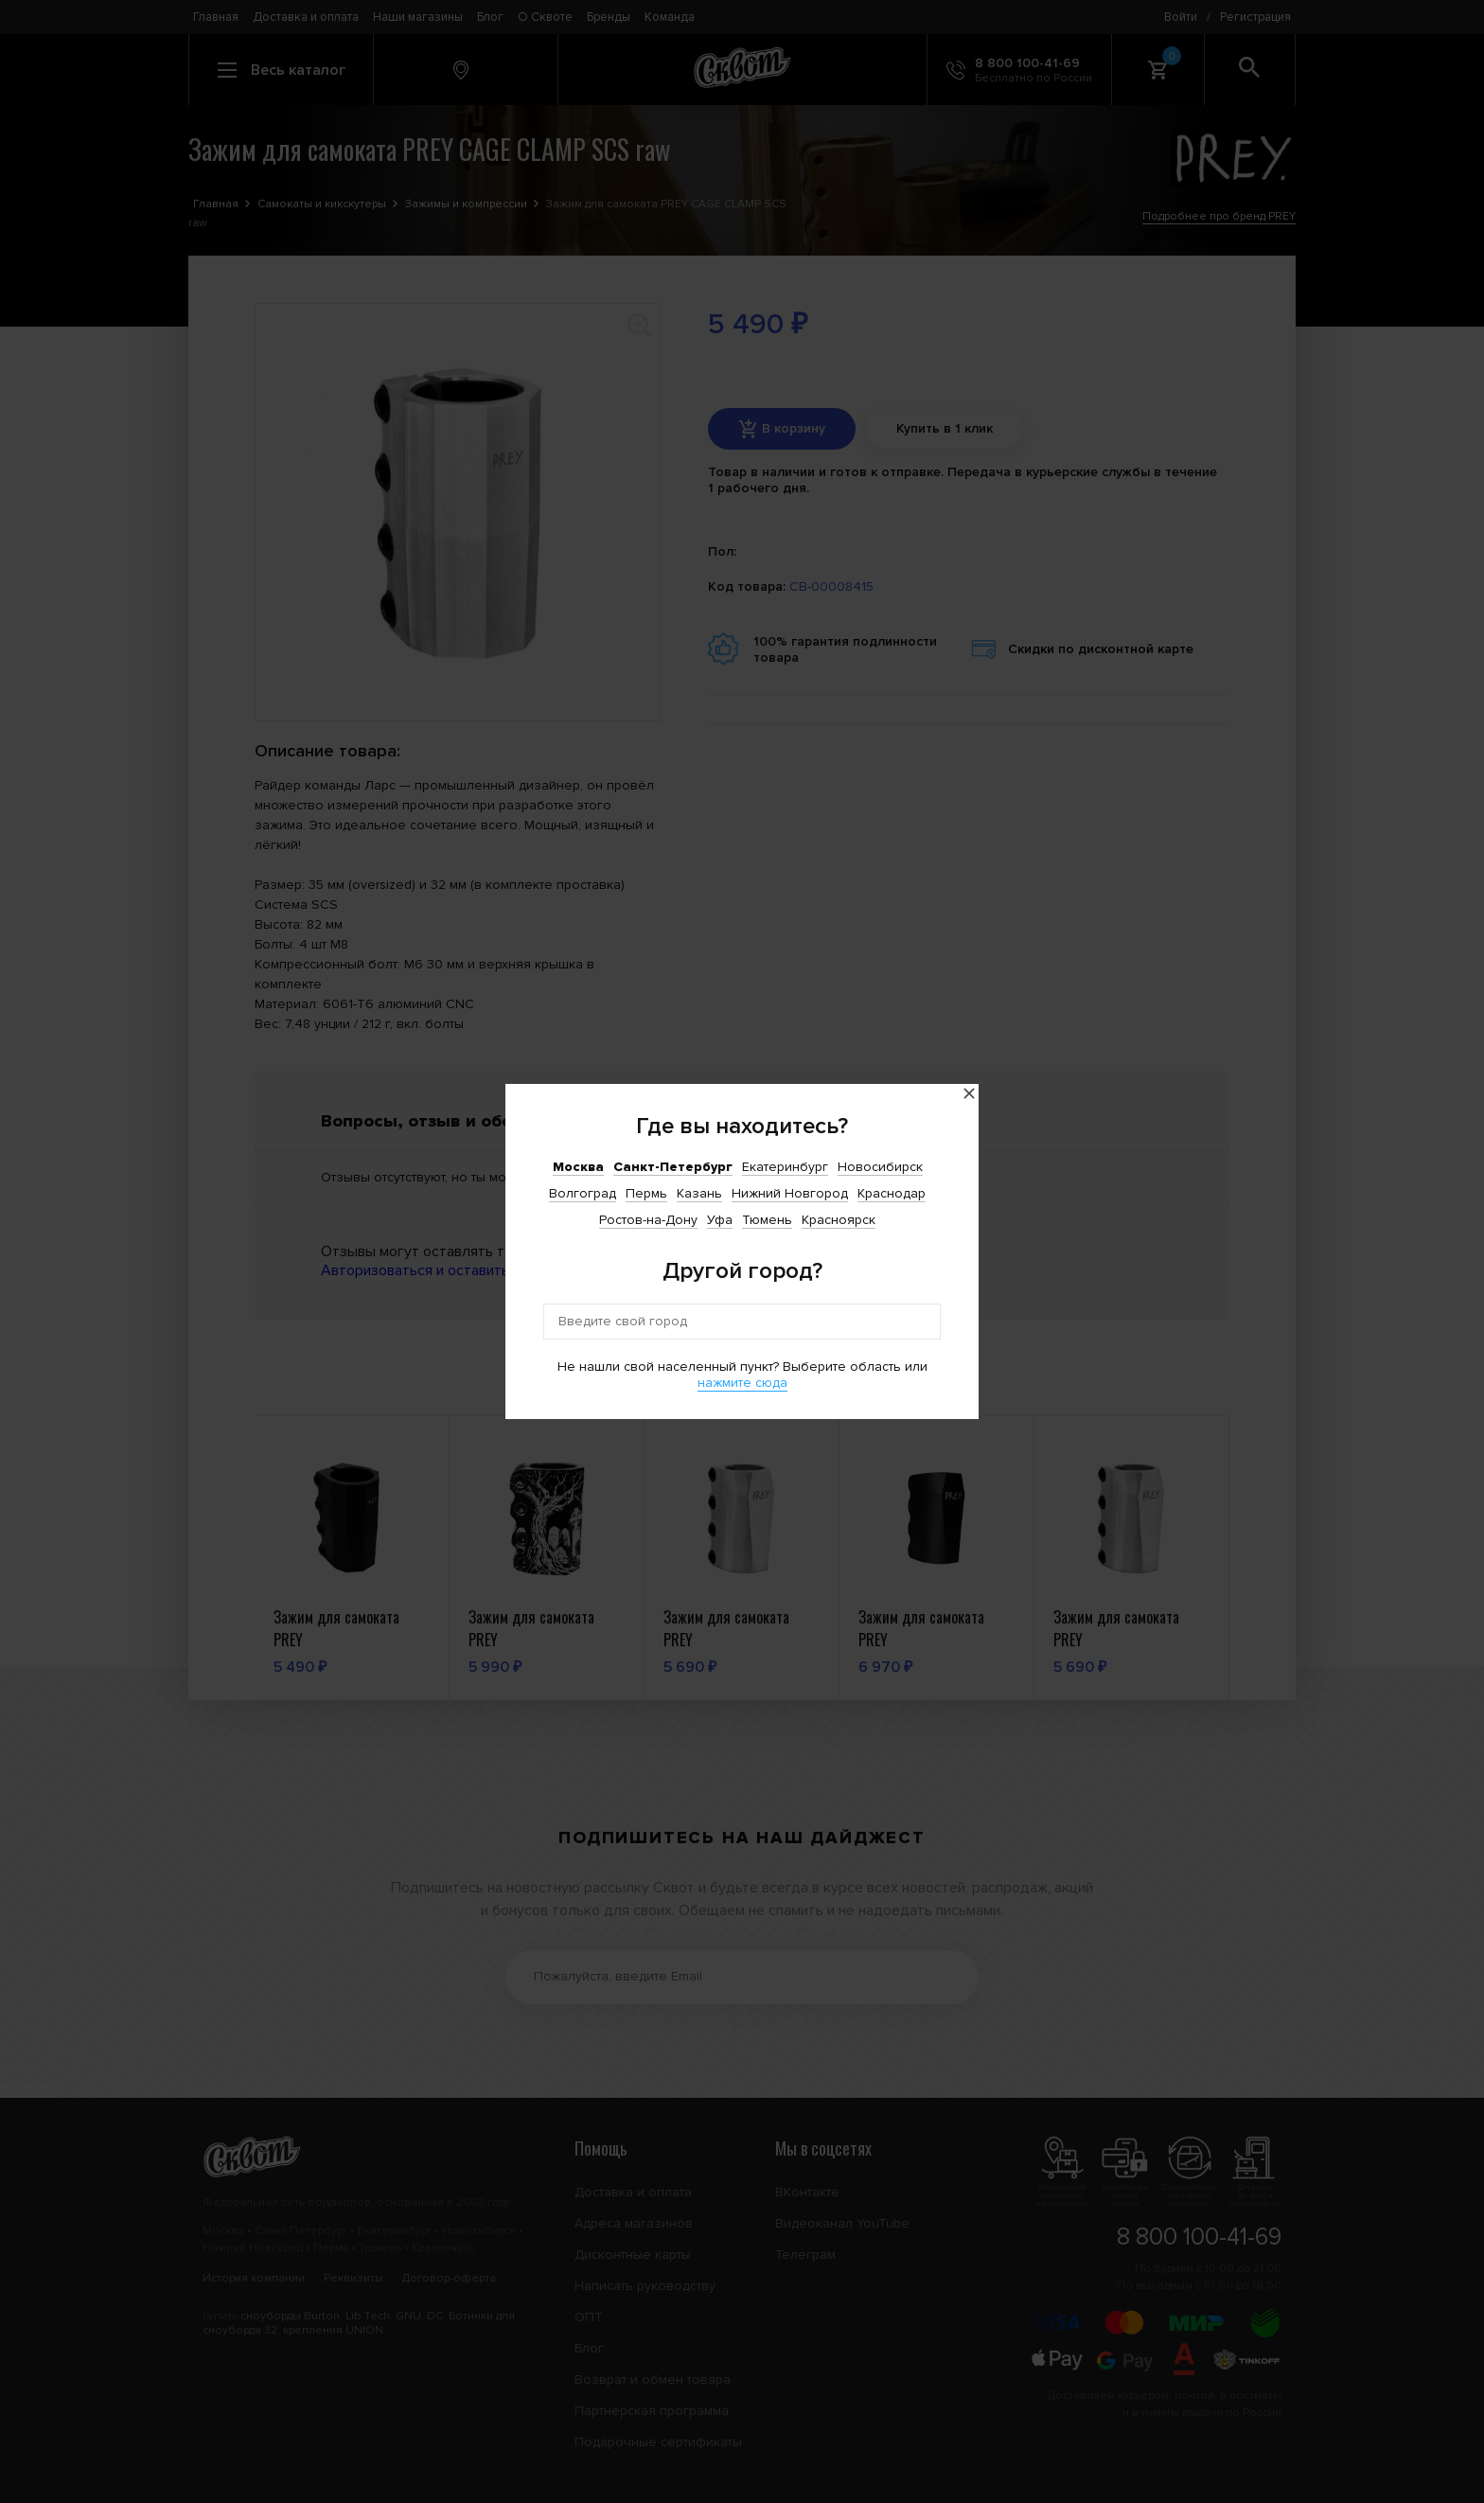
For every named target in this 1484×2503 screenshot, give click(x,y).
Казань (699, 1193)
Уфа (720, 1220)
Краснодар (891, 1193)
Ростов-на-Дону (648, 1220)
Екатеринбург (785, 1167)
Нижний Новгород (790, 1193)
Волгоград (582, 1193)
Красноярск (838, 1220)
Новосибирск (880, 1167)
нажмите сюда (742, 1383)
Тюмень (767, 1220)
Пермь (646, 1193)
